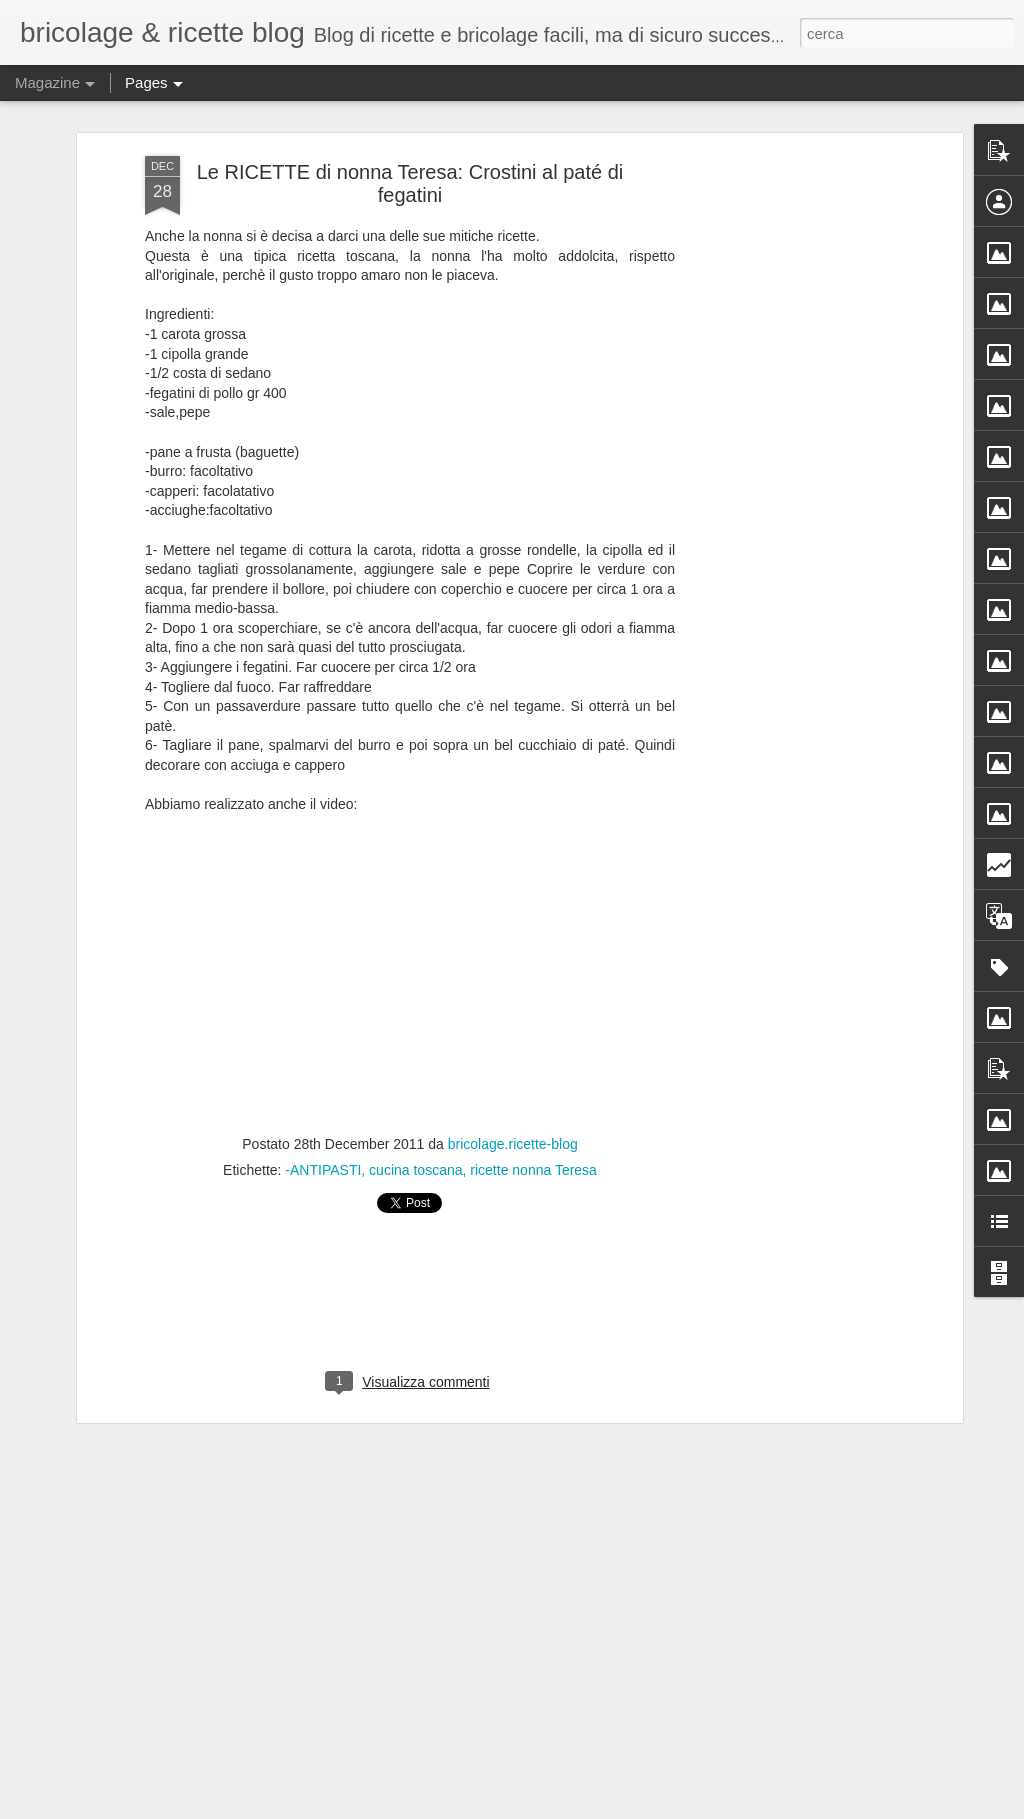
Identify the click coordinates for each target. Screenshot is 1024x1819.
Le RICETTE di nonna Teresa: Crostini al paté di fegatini (410, 183)
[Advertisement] (785, 471)
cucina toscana (415, 1170)
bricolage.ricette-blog (513, 1144)
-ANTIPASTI (323, 1170)
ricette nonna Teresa (533, 1170)
